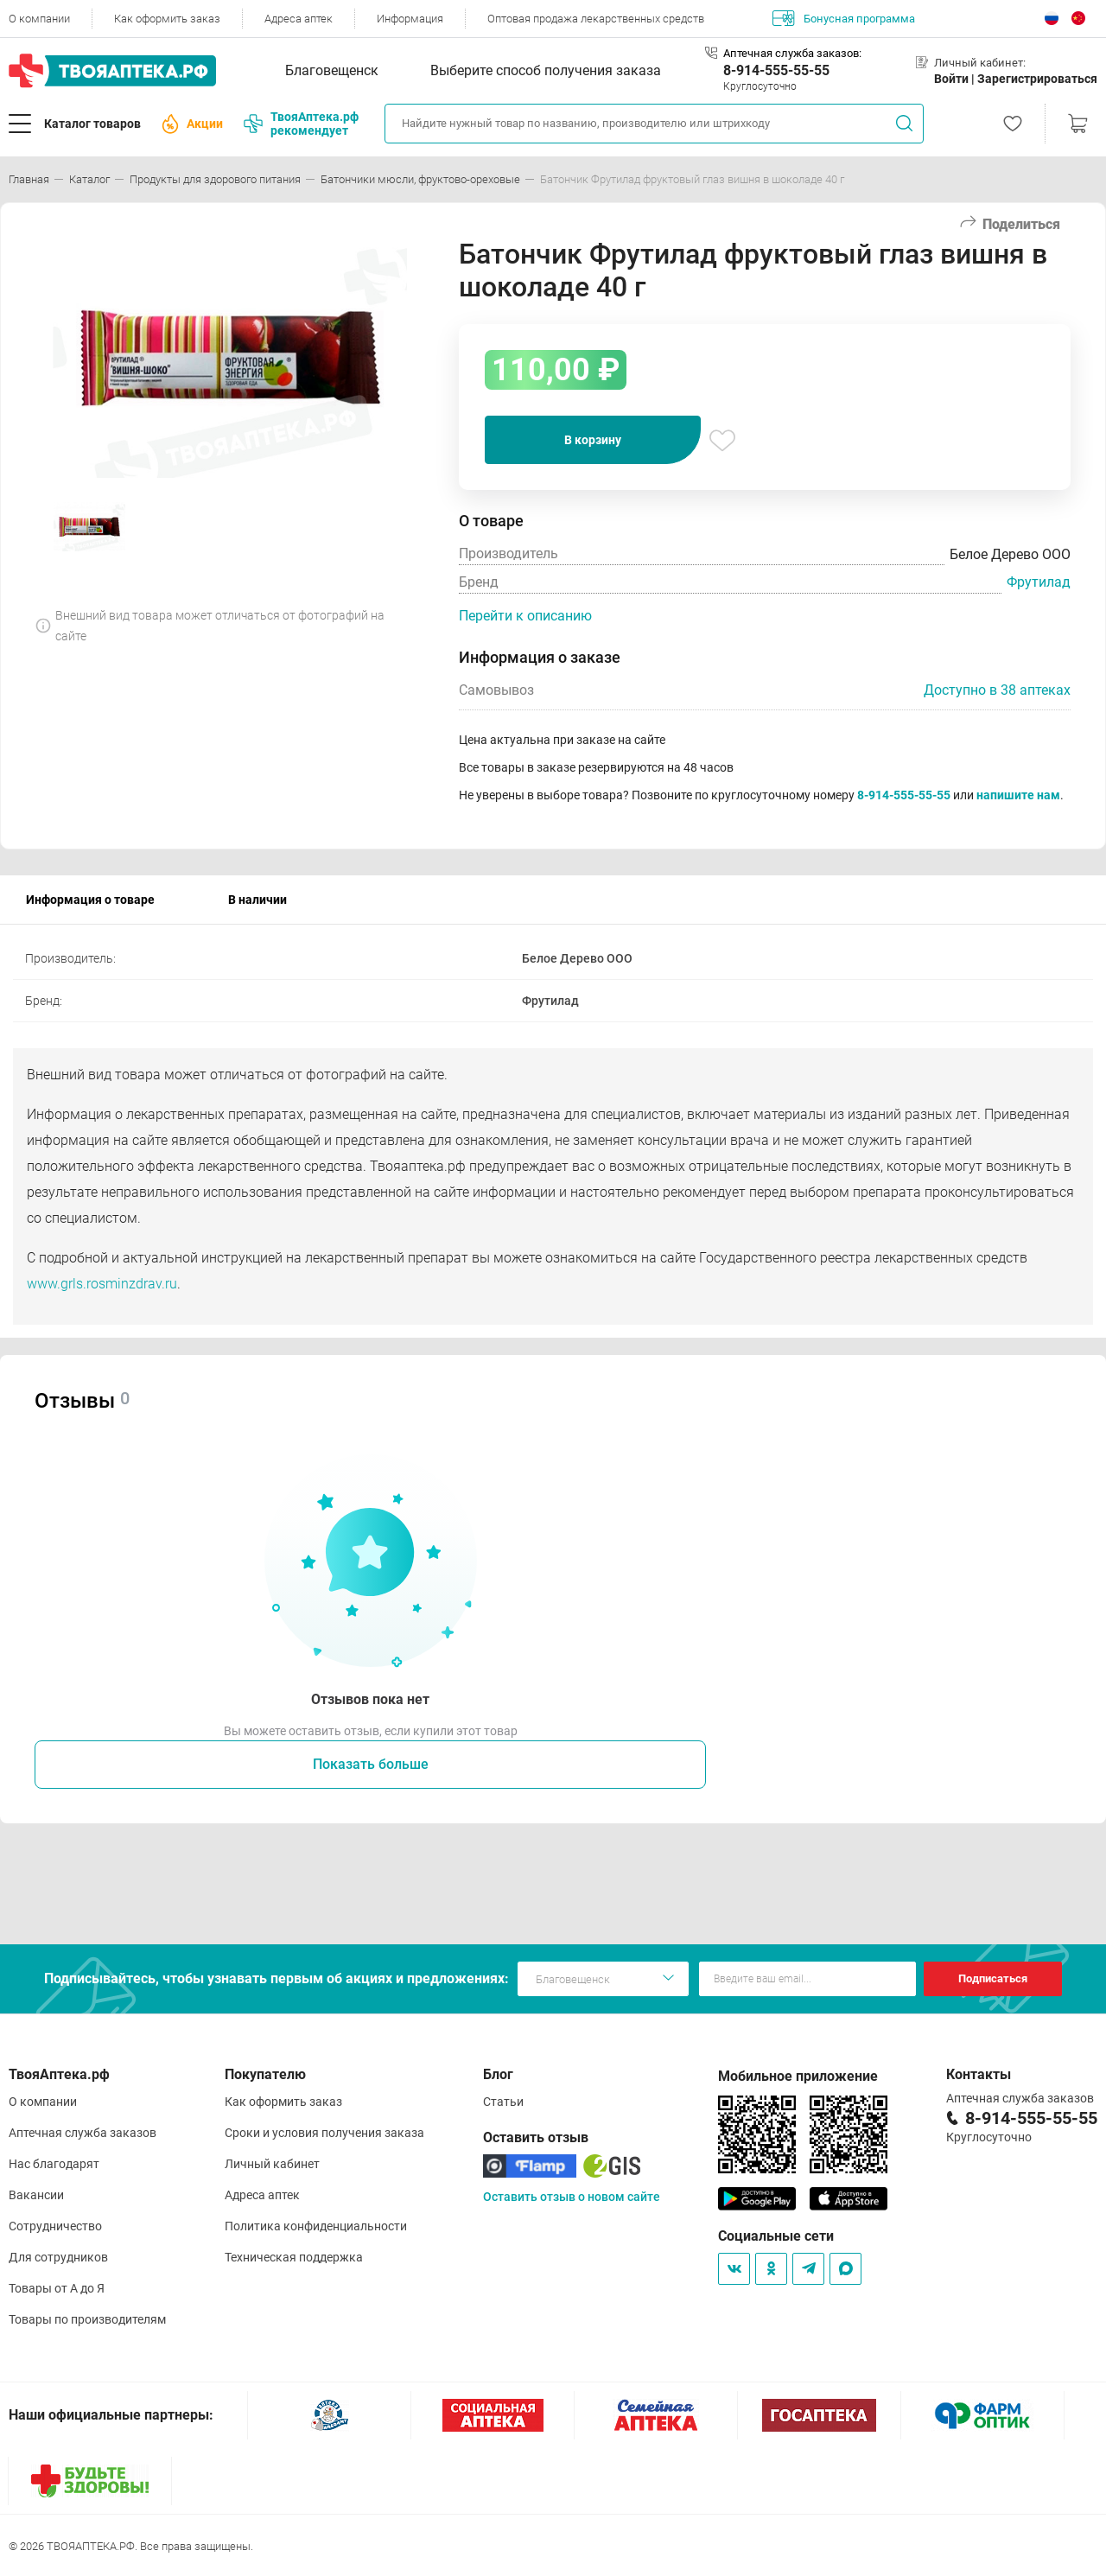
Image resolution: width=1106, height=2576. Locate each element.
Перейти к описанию (525, 615)
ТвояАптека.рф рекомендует (301, 123)
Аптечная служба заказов (82, 2133)
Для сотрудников (58, 2257)
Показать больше (371, 1764)
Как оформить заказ (167, 18)
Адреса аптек (298, 18)
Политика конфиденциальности (316, 2226)
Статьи (503, 2102)
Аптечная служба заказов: (792, 53)
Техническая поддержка (294, 2257)
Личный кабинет (272, 2164)
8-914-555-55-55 (776, 70)
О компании (39, 18)
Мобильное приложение (798, 2076)
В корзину (592, 440)
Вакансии (36, 2195)
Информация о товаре (90, 899)
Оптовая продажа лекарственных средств (595, 18)
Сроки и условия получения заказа (324, 2133)
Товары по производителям (87, 2319)
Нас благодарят (54, 2164)
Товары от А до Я (57, 2288)
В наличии (257, 899)
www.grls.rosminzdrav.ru (102, 1283)
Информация (410, 18)
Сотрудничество (55, 2226)
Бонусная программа (843, 18)
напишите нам (1018, 795)
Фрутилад (1039, 582)
